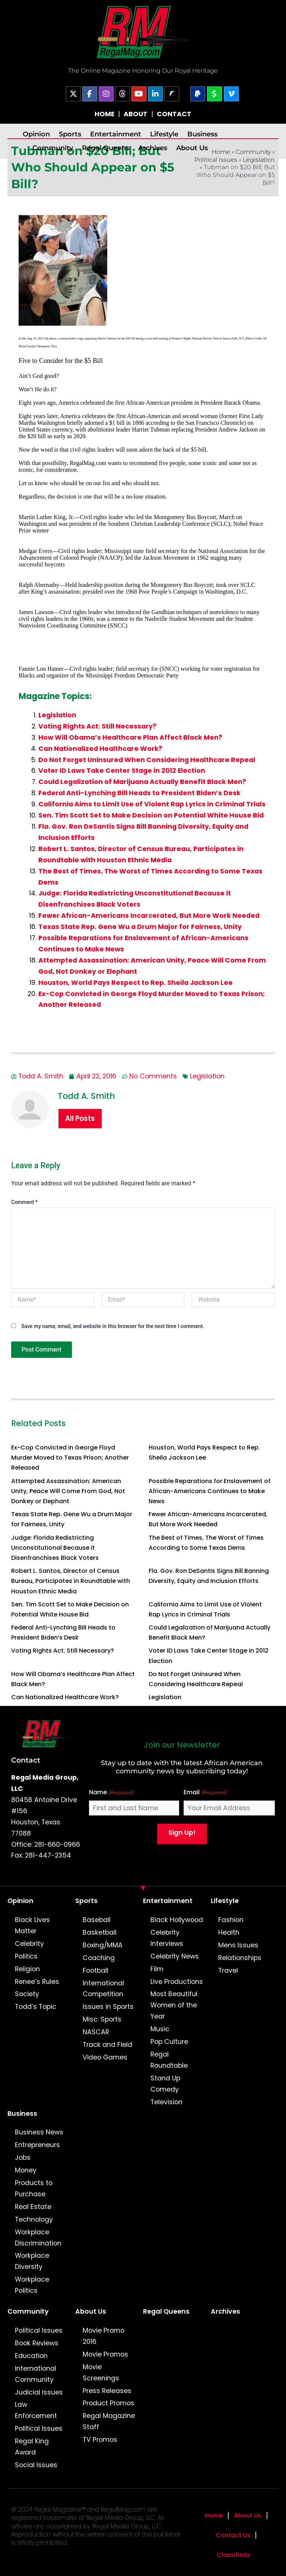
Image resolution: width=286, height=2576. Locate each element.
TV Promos (100, 2439)
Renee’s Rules (37, 1981)
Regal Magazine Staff (109, 2421)
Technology (34, 2219)
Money (25, 2170)
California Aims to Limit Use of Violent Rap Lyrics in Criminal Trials (152, 804)
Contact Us (233, 2535)
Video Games (105, 2057)
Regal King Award (32, 2447)
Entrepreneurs (37, 2144)
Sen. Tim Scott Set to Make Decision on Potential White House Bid (151, 815)
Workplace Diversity (32, 2261)
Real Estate (33, 2206)
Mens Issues (238, 1945)
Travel (228, 1970)
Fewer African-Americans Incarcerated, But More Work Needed (149, 915)
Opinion (36, 134)
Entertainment (115, 134)
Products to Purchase (34, 2188)
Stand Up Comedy (165, 2084)
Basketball (100, 1932)
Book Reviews (36, 2343)
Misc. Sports (102, 2019)
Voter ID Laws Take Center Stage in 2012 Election (121, 770)
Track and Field (107, 2044)
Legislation (259, 159)
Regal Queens (105, 148)
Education (31, 2355)
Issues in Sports (108, 2006)
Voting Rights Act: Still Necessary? (97, 726)
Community (52, 148)
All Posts (80, 1118)
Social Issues (36, 2464)
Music (159, 2029)
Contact (25, 1759)
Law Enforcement (36, 2410)
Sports (70, 134)
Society (27, 1993)
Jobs (23, 2157)
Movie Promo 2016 (103, 2336)
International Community (35, 2374)
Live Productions (176, 1981)
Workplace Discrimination (38, 2238)
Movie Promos (105, 2354)
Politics (26, 1956)
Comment (24, 1202)
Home (214, 2515)
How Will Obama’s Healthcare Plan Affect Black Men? (130, 737)
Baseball (97, 1919)
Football (95, 1970)
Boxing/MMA (103, 1945)
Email (205, 1793)
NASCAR (96, 2031)
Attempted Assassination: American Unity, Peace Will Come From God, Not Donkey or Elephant (68, 1491)
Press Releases (107, 2390)
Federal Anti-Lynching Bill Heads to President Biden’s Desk (139, 792)
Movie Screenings (101, 2372)
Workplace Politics (32, 2285)
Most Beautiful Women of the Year (173, 2005)
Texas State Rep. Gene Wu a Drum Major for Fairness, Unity (140, 926)
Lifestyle (164, 134)
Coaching (99, 1957)
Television (166, 2102)
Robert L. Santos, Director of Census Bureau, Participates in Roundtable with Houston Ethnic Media (70, 1581)
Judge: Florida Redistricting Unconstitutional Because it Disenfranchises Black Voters (55, 1547)
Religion (27, 1969)
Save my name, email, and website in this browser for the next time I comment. (112, 1326)
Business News (39, 2132)
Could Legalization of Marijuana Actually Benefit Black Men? (142, 781)
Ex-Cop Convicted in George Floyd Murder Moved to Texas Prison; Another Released (70, 1457)
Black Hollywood (176, 1919)
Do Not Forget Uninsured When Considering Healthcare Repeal (146, 759)
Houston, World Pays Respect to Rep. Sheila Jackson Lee (135, 982)
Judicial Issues (39, 2392)
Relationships (239, 1957)
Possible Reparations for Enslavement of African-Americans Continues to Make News (209, 1491)
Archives (152, 148)
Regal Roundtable (169, 2060)
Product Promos (108, 2403)
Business (202, 134)
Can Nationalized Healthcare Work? (100, 748)
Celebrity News (174, 1956)
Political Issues (215, 159)
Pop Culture (169, 2041)
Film (156, 1969)
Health (228, 1932)
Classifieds (233, 2555)
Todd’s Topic (35, 2006)
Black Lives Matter (32, 1925)
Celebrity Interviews (166, 1938)
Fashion (231, 1919)
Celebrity (29, 1943)
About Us (192, 148)
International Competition (103, 1989)
